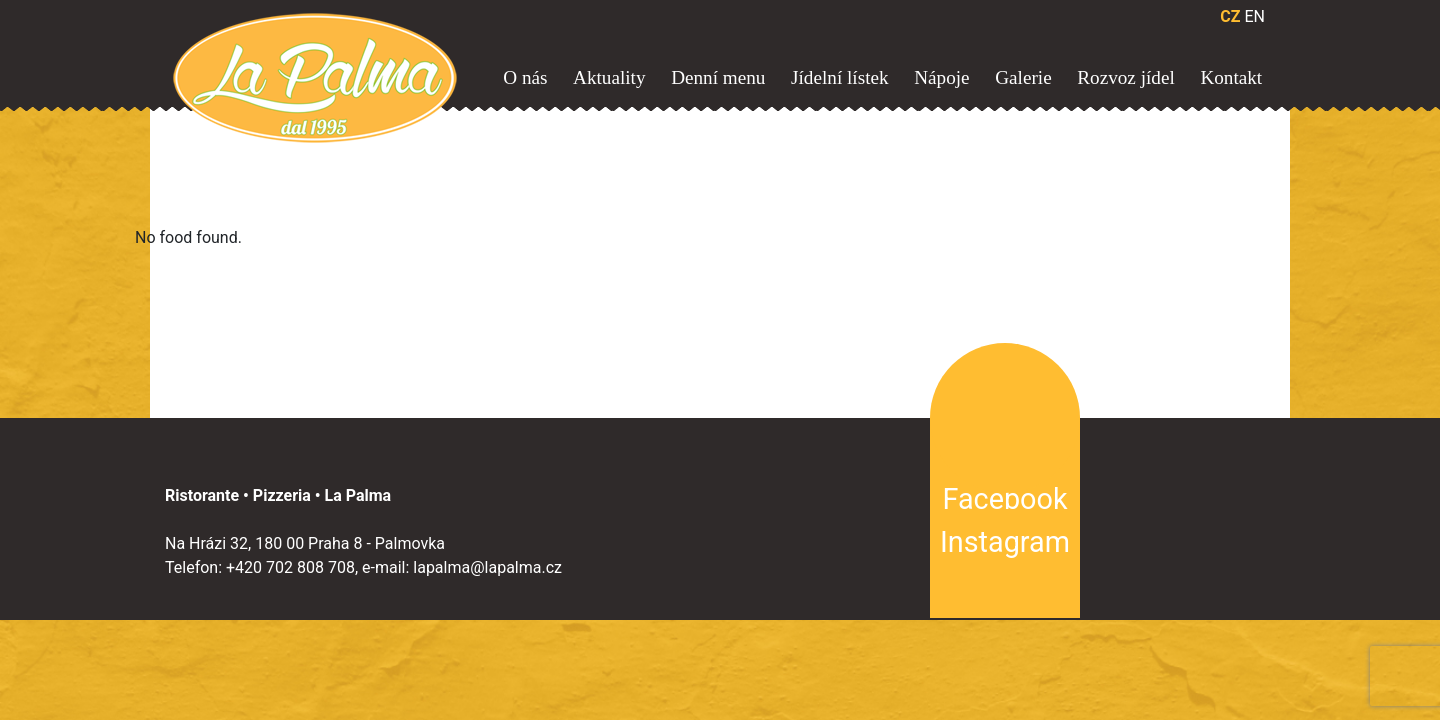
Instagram (1005, 542)
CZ (1230, 16)
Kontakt (1231, 77)
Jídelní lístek (840, 77)
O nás (525, 77)
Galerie (1023, 77)
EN (1254, 16)
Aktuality (609, 77)
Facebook (1004, 499)
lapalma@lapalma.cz (487, 567)
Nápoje (941, 77)
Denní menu (718, 77)
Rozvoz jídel (1126, 77)
